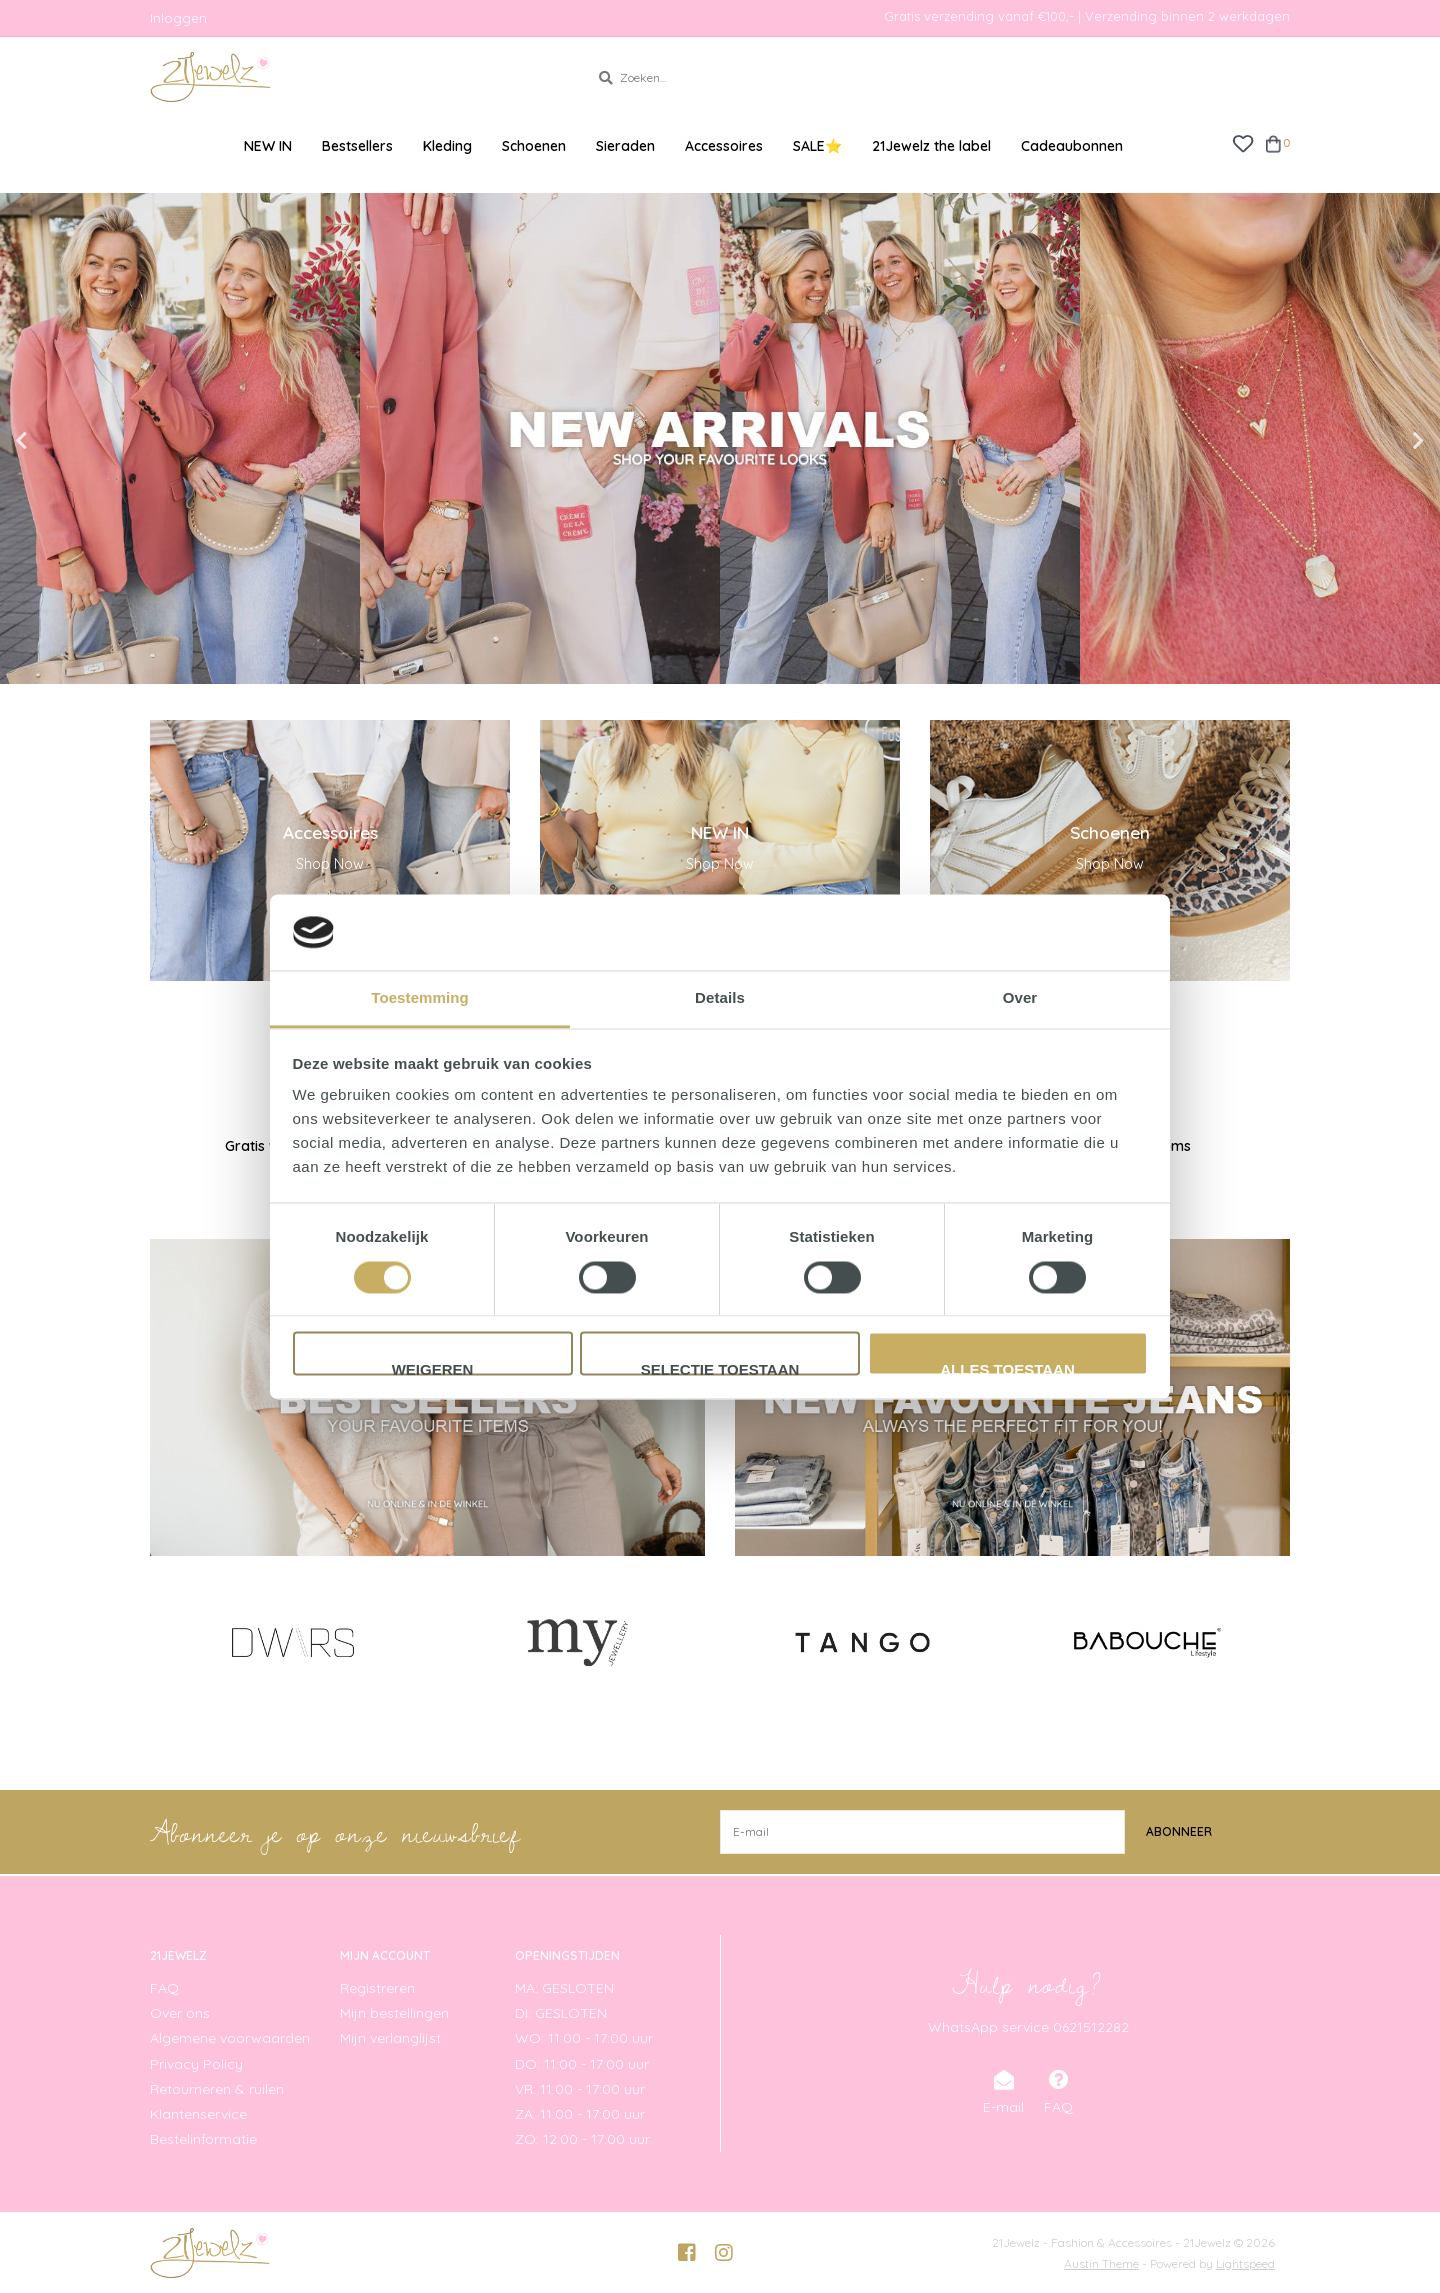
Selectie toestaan (720, 1369)
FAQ (164, 1988)
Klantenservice (198, 2114)
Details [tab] (720, 998)
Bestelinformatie (203, 2139)
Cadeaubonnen (1072, 146)
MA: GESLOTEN (564, 1988)
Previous (65, 441)
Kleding (447, 146)
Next (1375, 441)
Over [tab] (1020, 998)
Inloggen (178, 18)
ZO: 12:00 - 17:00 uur (582, 2139)
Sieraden (625, 146)
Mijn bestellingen (394, 2013)
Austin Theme (1101, 2263)
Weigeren (433, 1369)
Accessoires (724, 146)
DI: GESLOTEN (561, 2013)
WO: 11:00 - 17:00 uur (584, 2038)
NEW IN (268, 146)
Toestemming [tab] (420, 998)
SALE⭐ (817, 146)
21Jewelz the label (931, 146)
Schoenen (534, 146)
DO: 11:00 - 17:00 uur (582, 2064)
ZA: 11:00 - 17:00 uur (580, 2114)
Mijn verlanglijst (390, 2038)
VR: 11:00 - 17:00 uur (580, 2089)
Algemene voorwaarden (230, 2038)
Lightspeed (1245, 2263)
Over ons (180, 2013)
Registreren (377, 1988)
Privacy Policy (196, 2064)
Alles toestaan (1007, 1369)
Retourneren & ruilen (217, 2089)
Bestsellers (357, 146)
